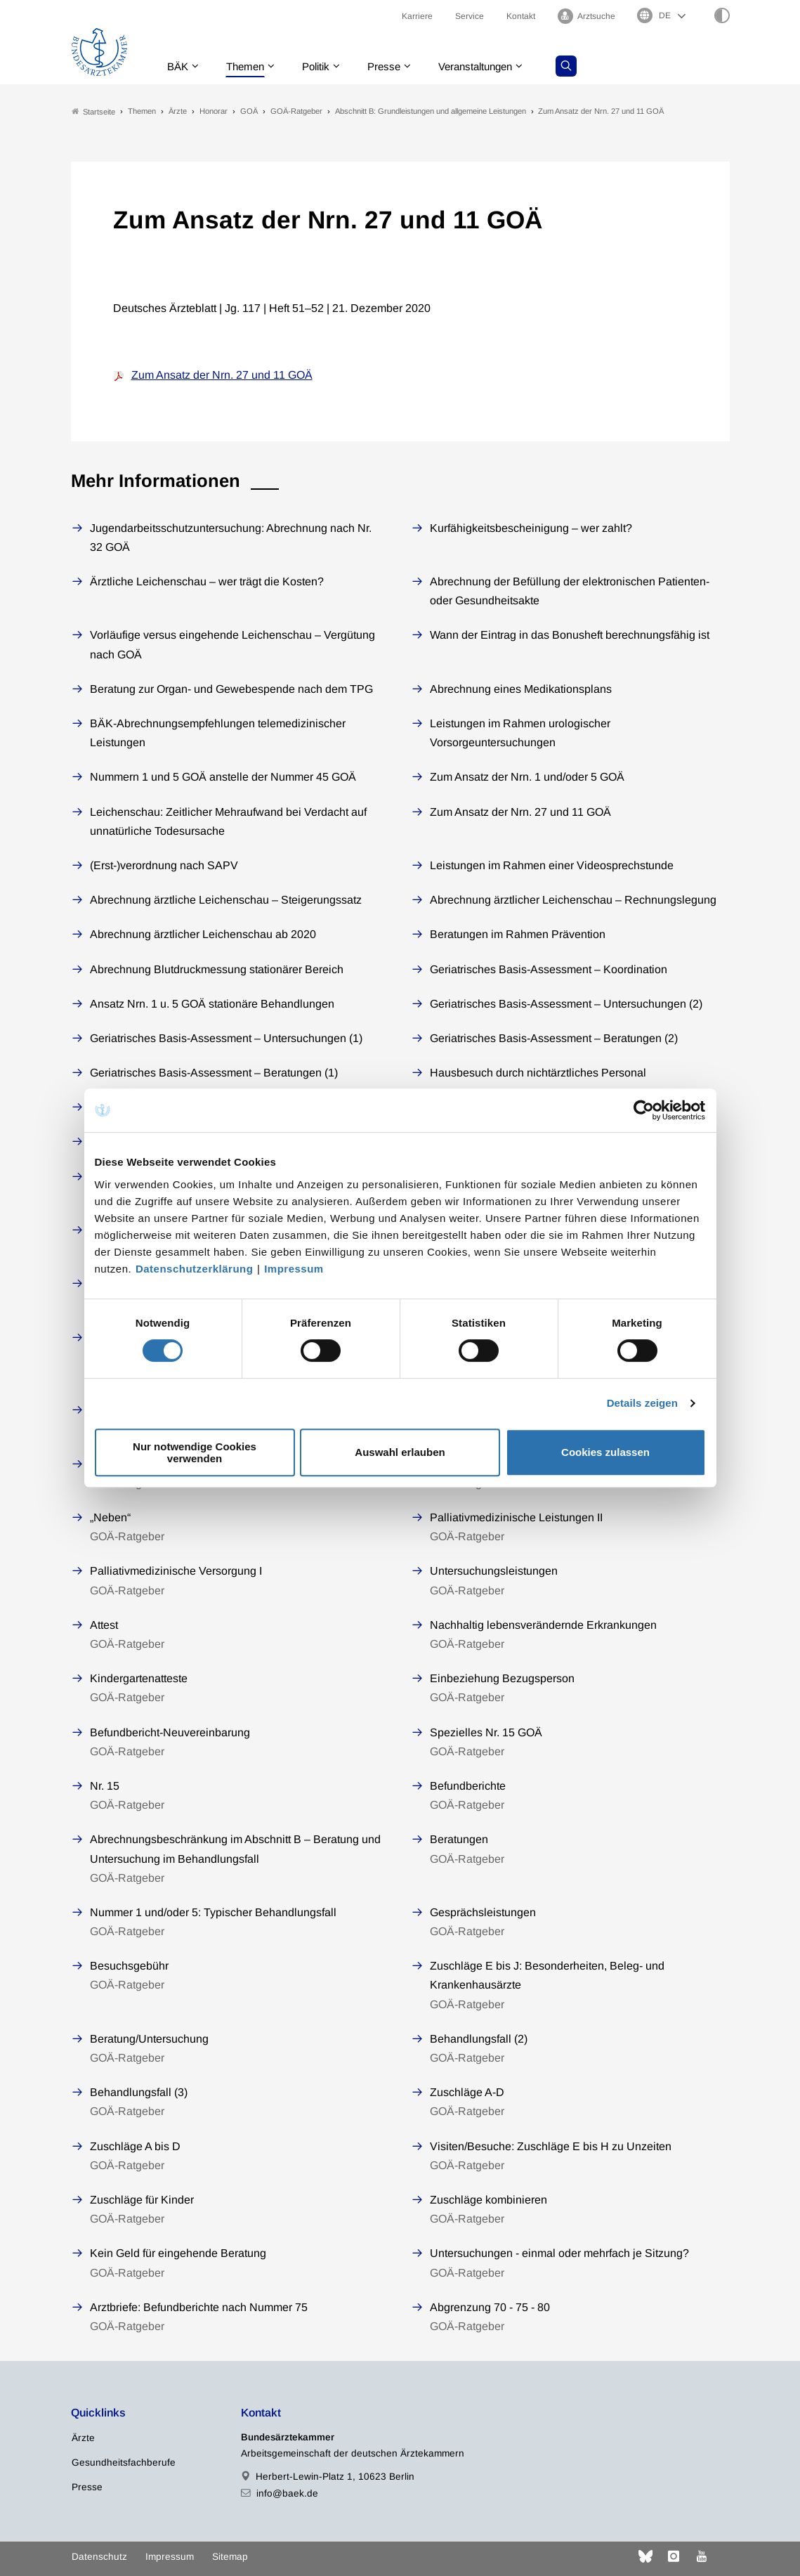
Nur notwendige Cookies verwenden (194, 1452)
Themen (249, 66)
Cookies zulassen (605, 1452)
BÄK (179, 66)
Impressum (294, 1269)
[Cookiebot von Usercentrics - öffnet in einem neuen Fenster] (644, 1110)
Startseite (93, 111)
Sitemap (230, 2556)
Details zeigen (642, 1403)
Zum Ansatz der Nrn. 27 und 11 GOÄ (222, 376)
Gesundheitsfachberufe (124, 2463)
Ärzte (83, 2438)
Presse (394, 66)
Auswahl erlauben (400, 1452)
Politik (323, 66)
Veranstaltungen (491, 66)
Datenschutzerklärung (195, 1269)
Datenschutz (99, 2556)
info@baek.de (287, 2493)
